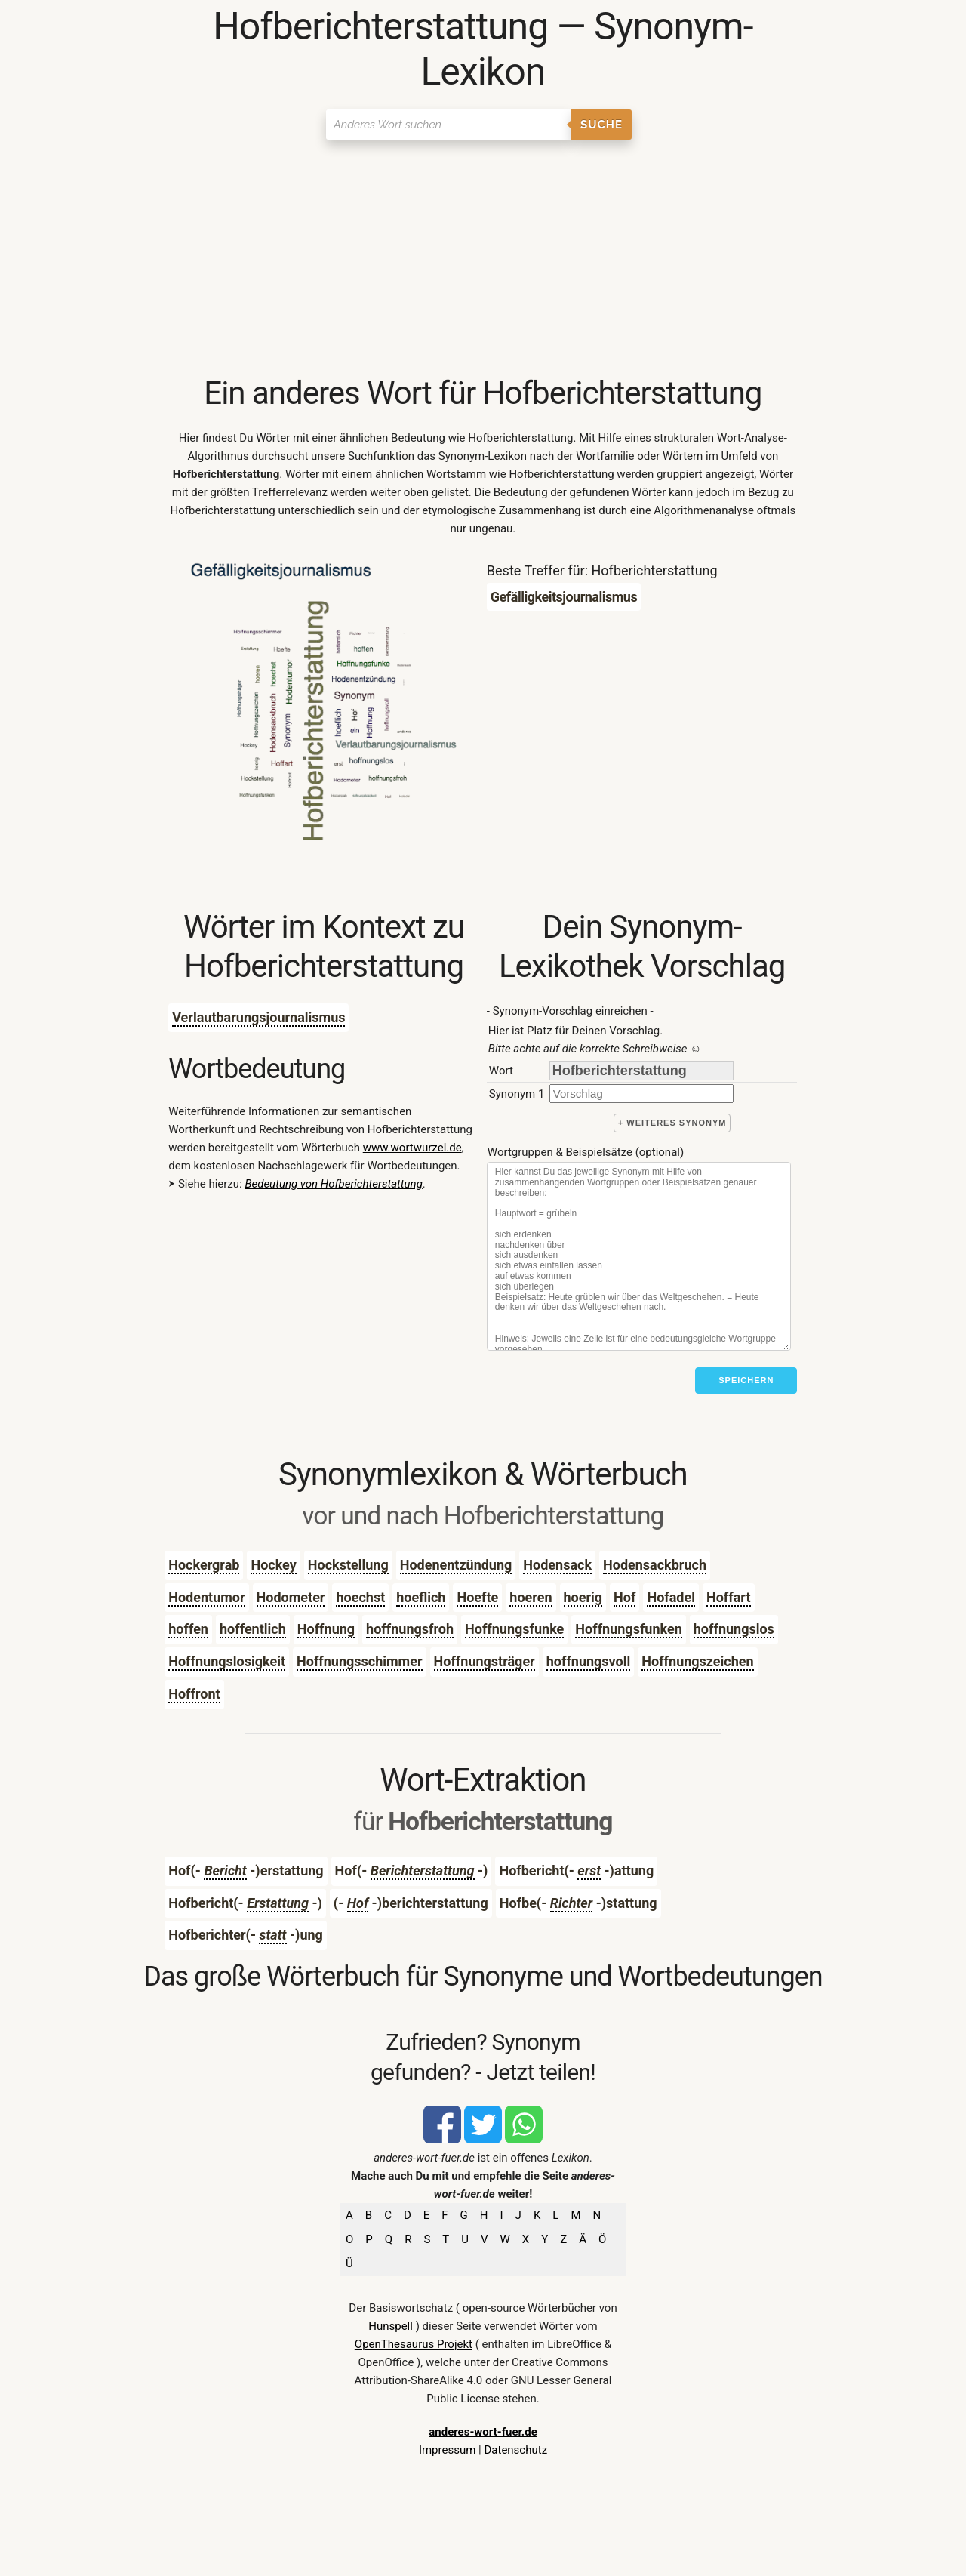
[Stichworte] (639, 1256)
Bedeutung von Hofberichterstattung (333, 1184)
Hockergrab (203, 1565)
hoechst (360, 1597)
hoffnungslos (734, 1629)
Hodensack (557, 1565)
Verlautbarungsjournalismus (258, 1017)
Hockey (273, 1565)
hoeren (530, 1597)
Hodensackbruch (654, 1565)
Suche (601, 124)
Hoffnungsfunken (628, 1629)
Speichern (746, 1380)
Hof (624, 1597)
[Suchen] (448, 124)
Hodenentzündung (456, 1565)
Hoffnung (326, 1629)
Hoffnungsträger (484, 1661)
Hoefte (477, 1597)
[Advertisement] (483, 260)
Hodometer (291, 1597)
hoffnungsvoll (588, 1661)
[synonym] (641, 1093)
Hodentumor (206, 1597)
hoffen (188, 1629)
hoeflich (420, 1597)
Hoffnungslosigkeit (226, 1661)
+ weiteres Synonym (672, 1122)
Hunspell (390, 2326)
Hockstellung (348, 1565)
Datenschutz (515, 2450)
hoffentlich (253, 1629)
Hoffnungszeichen (697, 1661)
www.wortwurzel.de (412, 1147)
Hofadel (671, 1597)
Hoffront (194, 1694)
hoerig (583, 1597)
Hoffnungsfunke (514, 1629)
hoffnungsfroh (410, 1629)
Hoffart (728, 1597)
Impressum (447, 2450)
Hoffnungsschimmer (360, 1661)
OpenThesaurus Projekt (413, 2344)
